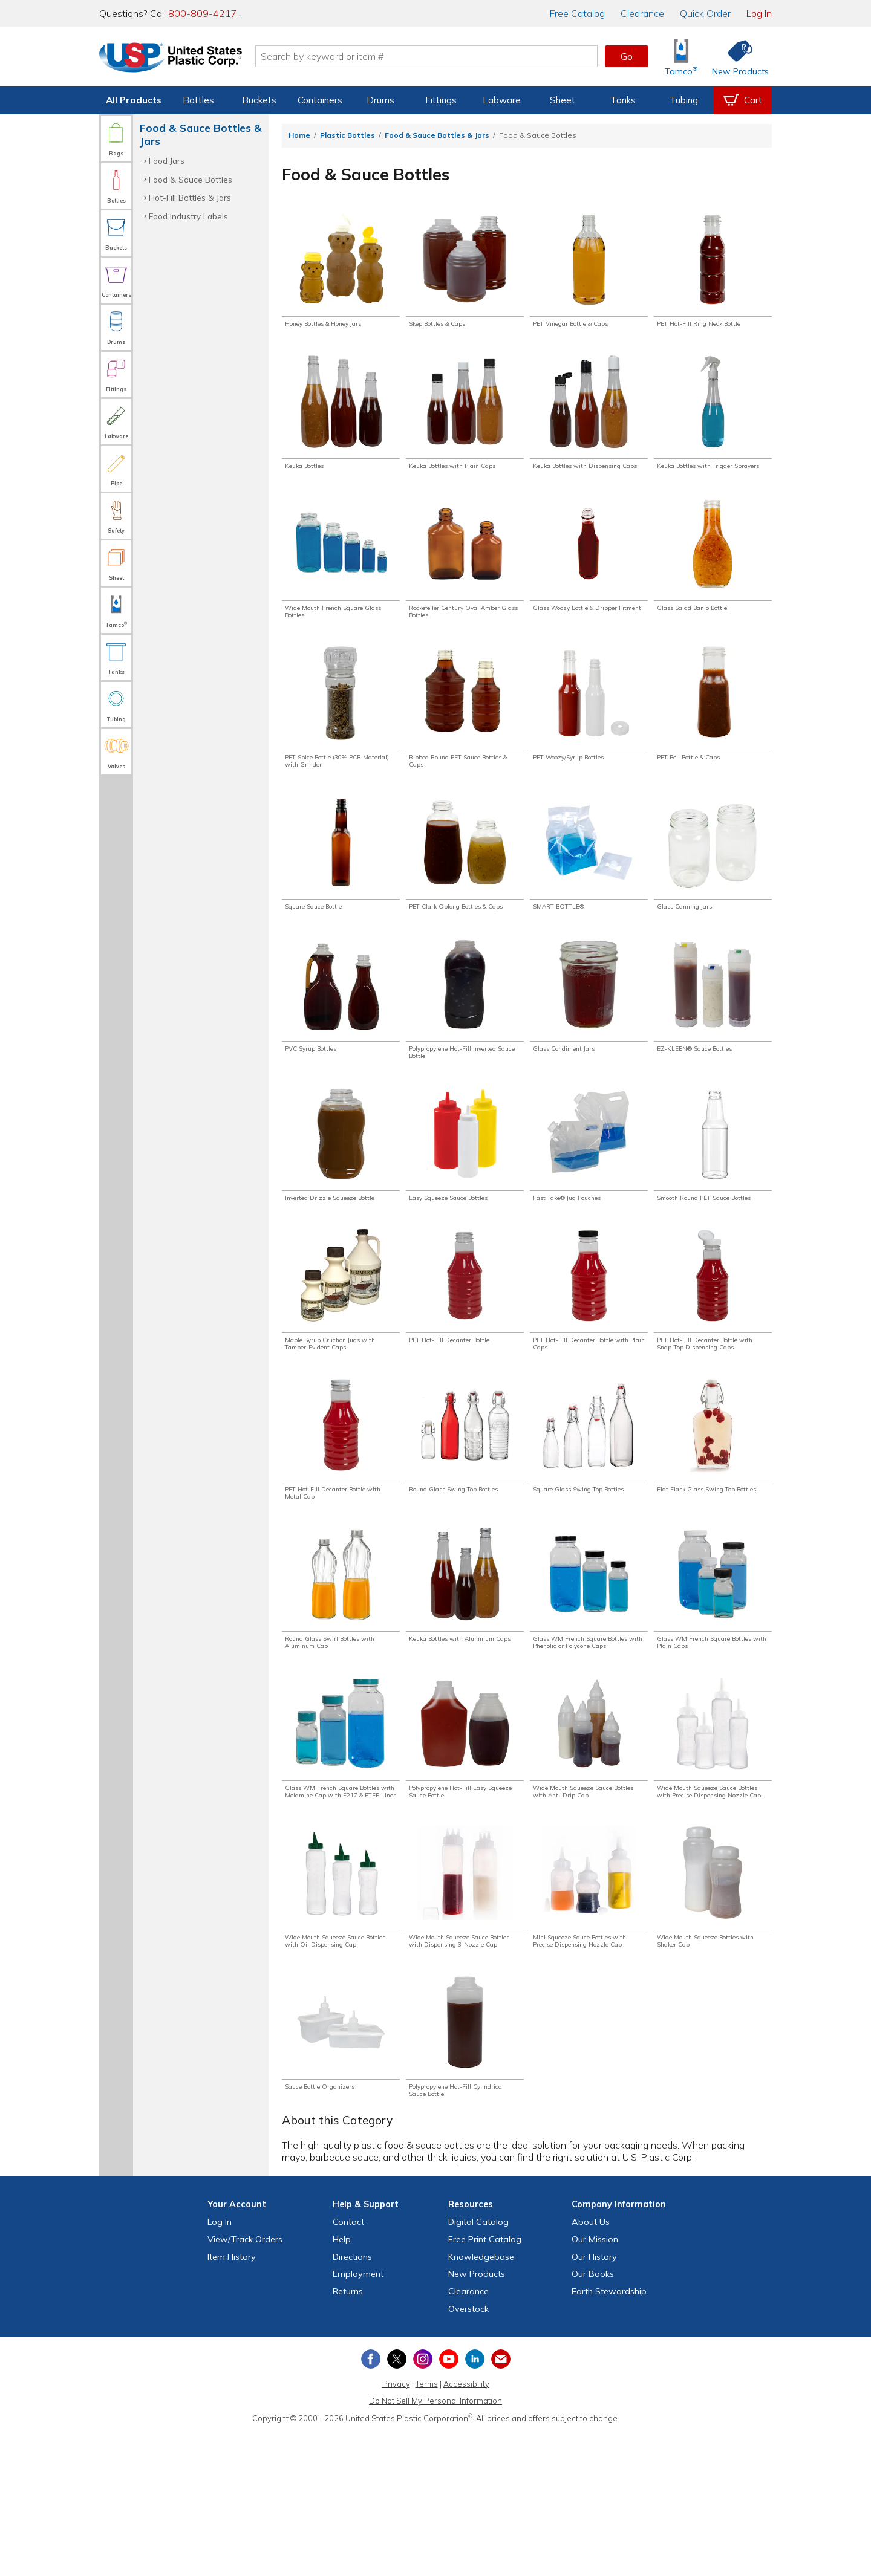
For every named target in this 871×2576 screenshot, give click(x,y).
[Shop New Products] (736, 56)
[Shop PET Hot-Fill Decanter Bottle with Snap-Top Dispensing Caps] (713, 1362)
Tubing (684, 100)
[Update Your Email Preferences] (501, 2502)
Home (299, 135)
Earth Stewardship (609, 2434)
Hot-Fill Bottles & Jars (190, 197)
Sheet (562, 100)
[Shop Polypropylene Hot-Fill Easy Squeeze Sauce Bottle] (465, 1844)
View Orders (244, 2382)
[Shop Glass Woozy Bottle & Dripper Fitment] (589, 578)
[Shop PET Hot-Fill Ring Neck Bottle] (713, 271)
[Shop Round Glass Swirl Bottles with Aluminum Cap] (341, 1679)
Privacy (396, 2526)
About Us (591, 2365)
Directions (352, 2399)
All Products (133, 100)
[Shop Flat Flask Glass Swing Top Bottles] (713, 1523)
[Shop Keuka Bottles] (341, 418)
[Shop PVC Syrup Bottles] (341, 1041)
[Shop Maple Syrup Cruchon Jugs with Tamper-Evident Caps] (341, 1358)
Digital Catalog (478, 2365)
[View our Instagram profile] (423, 2502)
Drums (380, 100)
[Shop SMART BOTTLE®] (589, 885)
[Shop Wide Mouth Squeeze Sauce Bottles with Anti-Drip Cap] (589, 1844)
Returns (348, 2434)
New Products (476, 2417)
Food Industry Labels (188, 216)
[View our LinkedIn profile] (475, 2502)
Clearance (642, 13)
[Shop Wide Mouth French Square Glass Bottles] (341, 578)
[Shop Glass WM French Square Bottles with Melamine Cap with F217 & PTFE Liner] (341, 1849)
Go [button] (627, 56)
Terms (427, 2526)
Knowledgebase (481, 2399)
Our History (594, 2399)
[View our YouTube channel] (449, 2502)
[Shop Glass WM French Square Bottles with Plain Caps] (713, 1679)
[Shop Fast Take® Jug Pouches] (589, 1197)
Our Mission (595, 2382)
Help (342, 2382)
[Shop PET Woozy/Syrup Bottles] (589, 729)
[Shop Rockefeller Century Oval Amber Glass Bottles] (465, 578)
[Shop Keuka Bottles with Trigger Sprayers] (713, 422)
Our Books (593, 2417)
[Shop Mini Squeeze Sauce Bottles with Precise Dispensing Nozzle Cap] (589, 2015)
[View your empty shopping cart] (743, 100)
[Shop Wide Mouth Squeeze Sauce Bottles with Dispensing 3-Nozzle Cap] (465, 2015)
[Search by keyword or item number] (426, 56)
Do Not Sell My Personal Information (435, 2544)
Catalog (577, 13)
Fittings (441, 100)
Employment (358, 2417)
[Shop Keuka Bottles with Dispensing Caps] (589, 422)
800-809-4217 (202, 13)
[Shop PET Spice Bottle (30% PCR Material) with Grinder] (341, 734)
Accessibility (466, 2526)
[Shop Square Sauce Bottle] (341, 885)
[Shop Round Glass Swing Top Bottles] (465, 1523)
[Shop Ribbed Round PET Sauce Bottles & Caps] (465, 734)
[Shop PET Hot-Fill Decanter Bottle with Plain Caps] (589, 1358)
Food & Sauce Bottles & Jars (437, 135)
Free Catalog (484, 2382)
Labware (502, 100)
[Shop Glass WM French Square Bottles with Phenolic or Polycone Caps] (589, 1683)
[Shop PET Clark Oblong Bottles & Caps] (465, 890)
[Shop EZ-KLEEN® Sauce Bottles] (713, 1041)
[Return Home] (170, 58)
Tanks (623, 100)
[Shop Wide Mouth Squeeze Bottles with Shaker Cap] (713, 2010)
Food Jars (166, 160)
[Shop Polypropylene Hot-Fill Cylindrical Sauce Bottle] (465, 2175)
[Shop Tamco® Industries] (681, 56)
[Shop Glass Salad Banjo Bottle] (713, 574)
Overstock (468, 2452)
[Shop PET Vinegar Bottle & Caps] (589, 271)
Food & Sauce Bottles (190, 179)
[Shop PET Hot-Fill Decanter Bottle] (465, 1353)
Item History (231, 2399)
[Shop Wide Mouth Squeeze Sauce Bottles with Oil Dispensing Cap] (341, 2015)
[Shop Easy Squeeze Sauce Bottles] (465, 1197)
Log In (759, 13)
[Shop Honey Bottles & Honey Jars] (341, 271)
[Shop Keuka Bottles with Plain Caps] (465, 418)
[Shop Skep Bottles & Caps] (465, 271)
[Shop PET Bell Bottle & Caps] (713, 729)
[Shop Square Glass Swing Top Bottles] (589, 1523)
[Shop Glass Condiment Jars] (589, 1041)
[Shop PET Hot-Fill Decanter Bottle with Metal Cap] (341, 1523)
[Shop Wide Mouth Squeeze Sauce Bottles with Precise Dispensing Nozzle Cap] (713, 1849)
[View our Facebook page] (371, 2502)
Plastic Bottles (347, 135)
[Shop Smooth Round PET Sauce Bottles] (713, 1202)
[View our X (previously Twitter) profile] (397, 2502)
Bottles (198, 100)
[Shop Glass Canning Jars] (713, 885)
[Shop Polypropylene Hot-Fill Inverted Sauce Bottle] (465, 1046)
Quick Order (705, 13)
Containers (320, 100)
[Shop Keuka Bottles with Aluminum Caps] (465, 1679)
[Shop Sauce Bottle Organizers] (341, 2171)
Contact (348, 2365)
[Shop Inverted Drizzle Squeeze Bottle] (341, 1202)
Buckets (259, 100)
